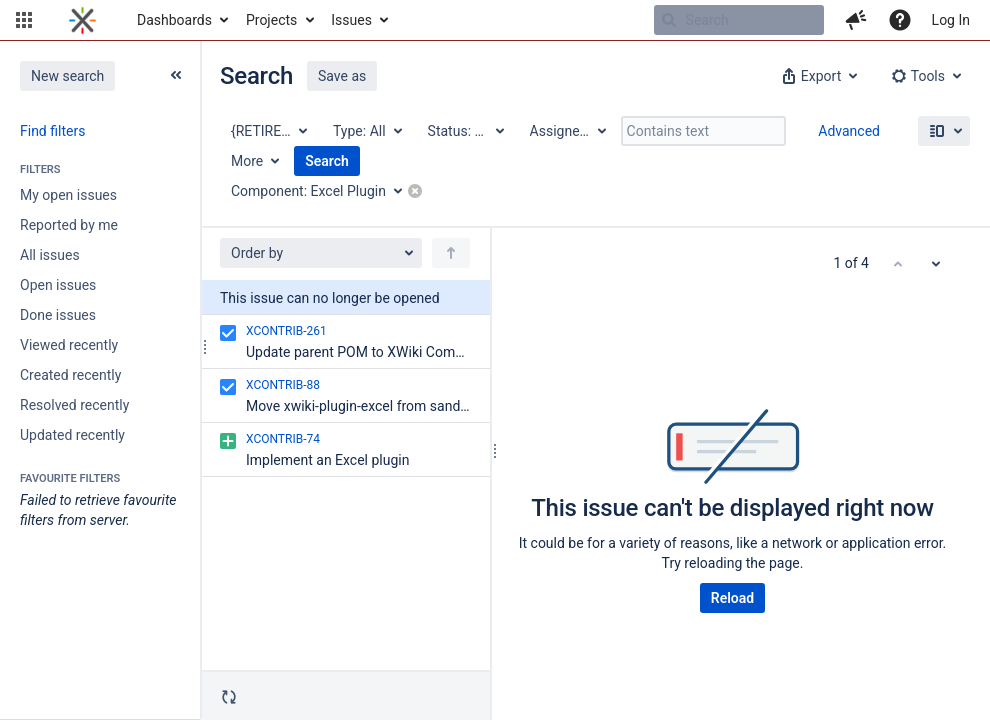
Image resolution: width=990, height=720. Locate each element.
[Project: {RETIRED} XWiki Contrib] (268, 131)
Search (327, 161)
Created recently (70, 375)
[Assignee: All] (567, 131)
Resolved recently (74, 405)
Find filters (52, 131)
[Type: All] (366, 131)
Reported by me (69, 225)
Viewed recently (69, 345)
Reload (732, 598)
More (247, 161)
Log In (951, 20)
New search (67, 76)
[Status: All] (465, 131)
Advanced (849, 131)
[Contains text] (703, 131)
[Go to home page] (82, 20)
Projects (271, 20)
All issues (50, 255)
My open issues (68, 195)
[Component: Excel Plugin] (323, 191)
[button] (24, 20)
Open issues (58, 285)
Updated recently (72, 435)
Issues (351, 20)
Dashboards (174, 20)
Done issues (58, 315)
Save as (342, 76)
